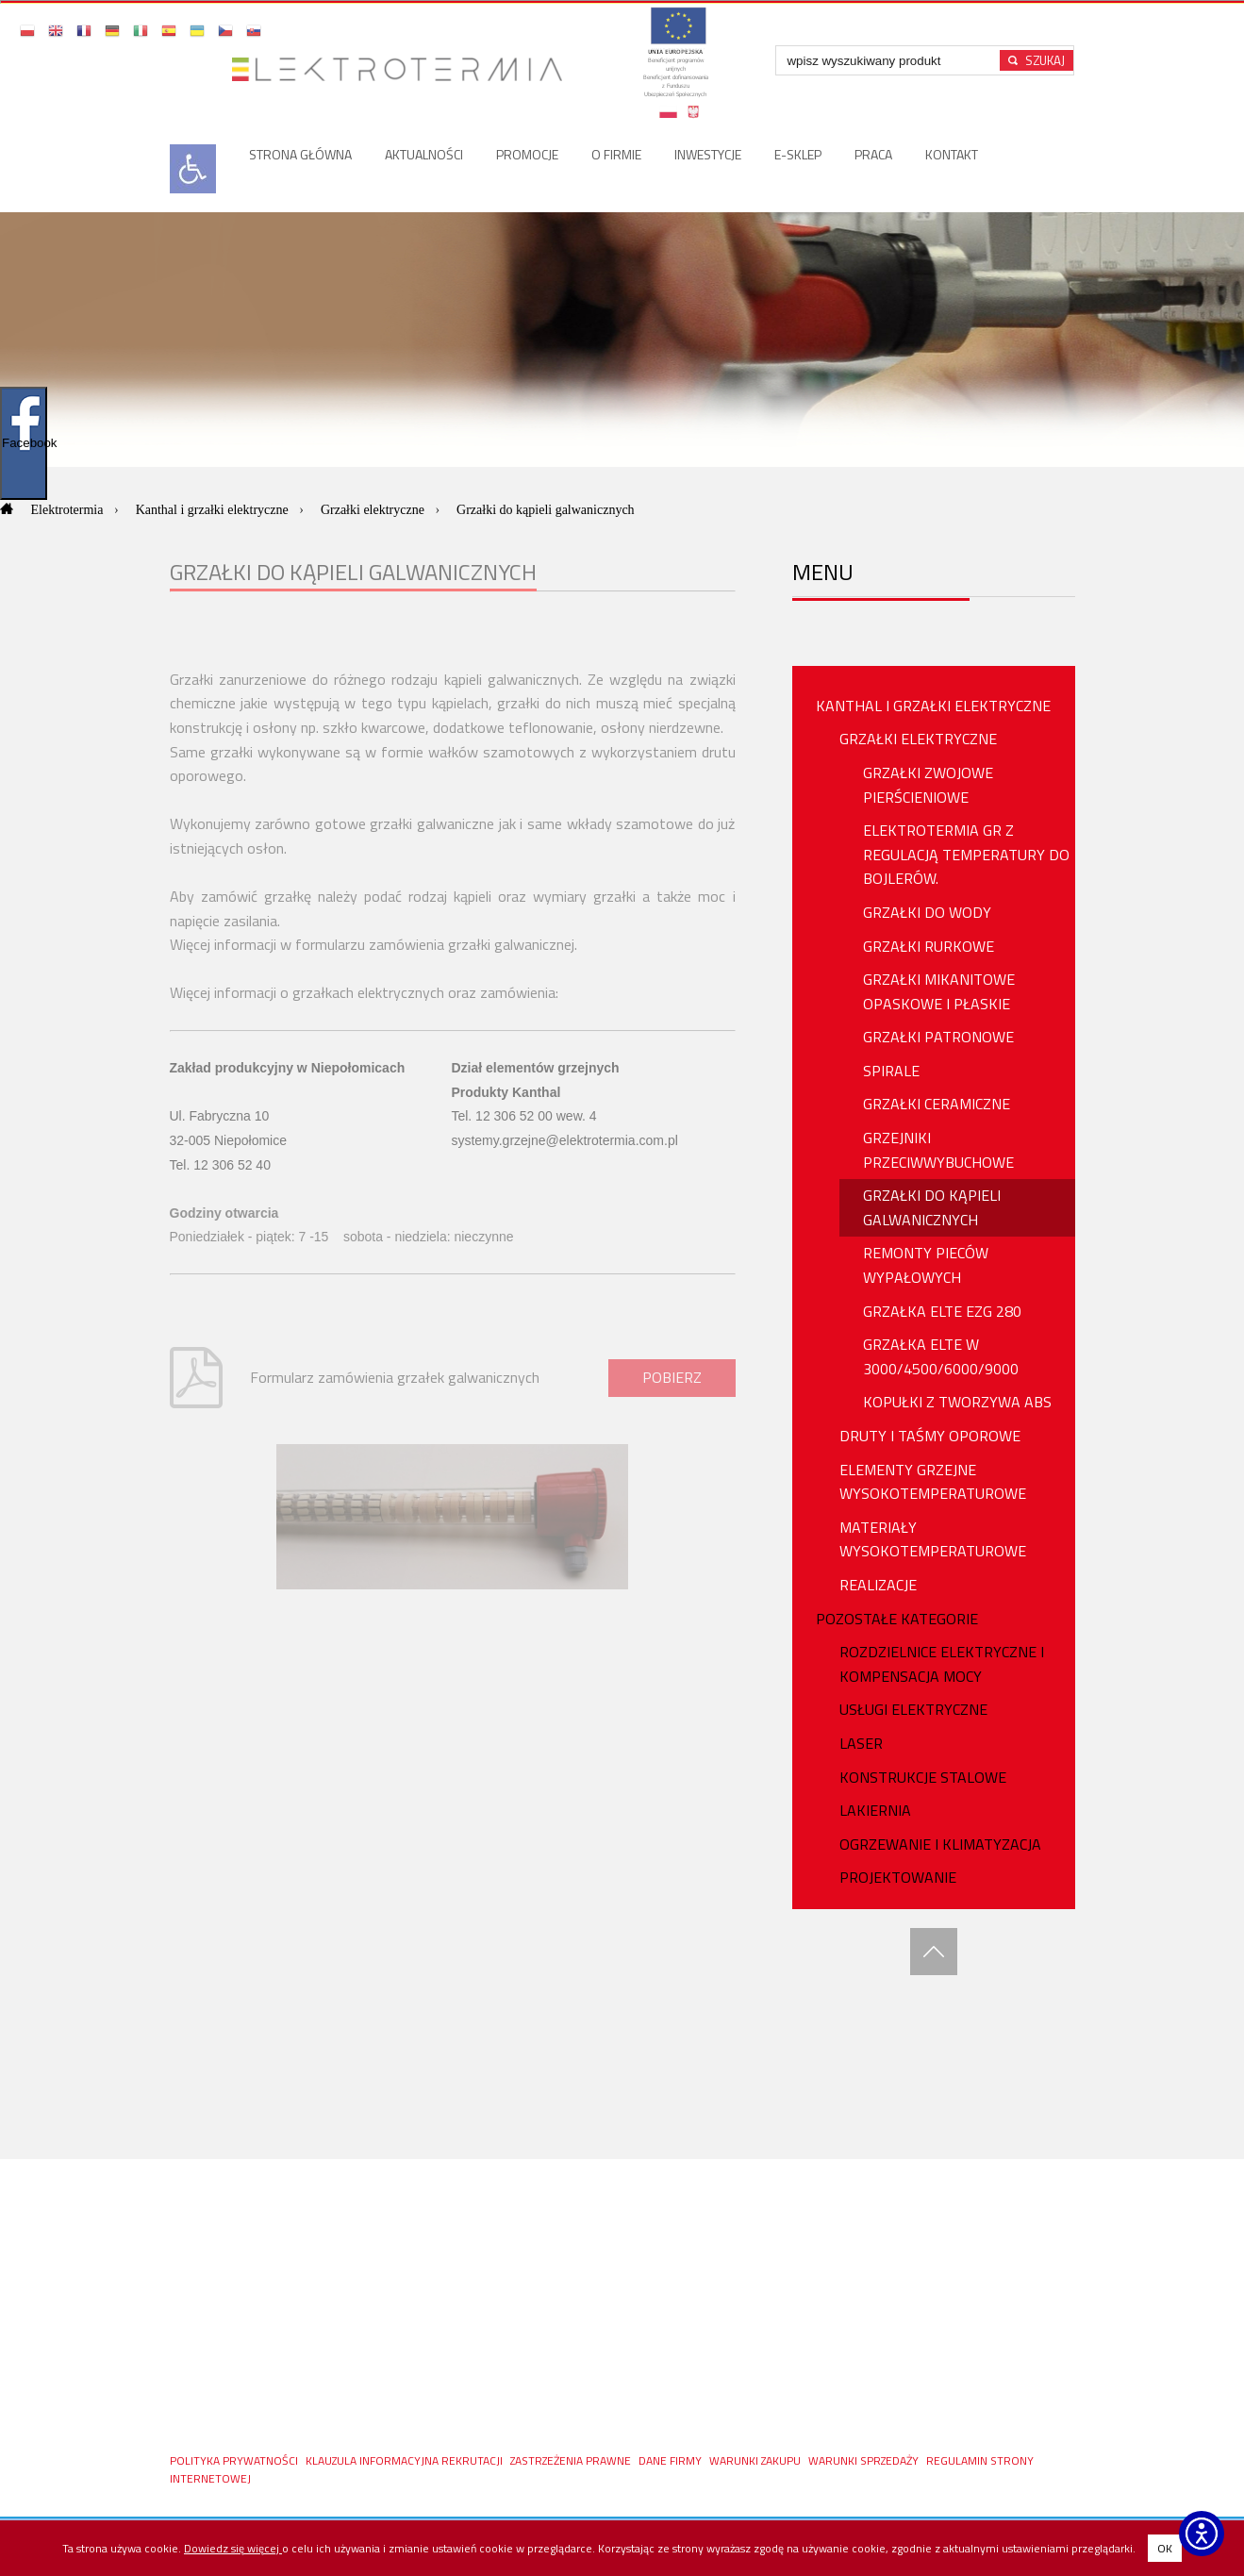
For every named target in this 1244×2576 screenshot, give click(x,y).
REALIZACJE (878, 1584)
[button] (28, 30)
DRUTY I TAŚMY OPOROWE (929, 1435)
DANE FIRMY (672, 2460)
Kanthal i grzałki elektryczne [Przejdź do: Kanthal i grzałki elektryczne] (214, 510)
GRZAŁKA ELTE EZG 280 (942, 1311)
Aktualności (424, 154)
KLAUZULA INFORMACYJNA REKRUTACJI (406, 2460)
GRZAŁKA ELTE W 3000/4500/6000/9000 (941, 1356)
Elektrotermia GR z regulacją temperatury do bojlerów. (966, 854)
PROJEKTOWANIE (897, 1877)
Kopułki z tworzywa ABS (957, 1401)
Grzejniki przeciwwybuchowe (938, 1149)
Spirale (891, 1070)
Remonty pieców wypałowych (925, 1264)
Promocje (527, 154)
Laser (861, 1743)
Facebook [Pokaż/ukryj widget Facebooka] (24, 443)
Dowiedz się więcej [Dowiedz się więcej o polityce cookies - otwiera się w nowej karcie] (233, 2548)
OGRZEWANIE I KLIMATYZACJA (940, 1844)
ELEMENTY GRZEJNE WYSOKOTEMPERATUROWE (932, 1481)
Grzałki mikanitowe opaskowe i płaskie (939, 991)
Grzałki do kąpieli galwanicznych (932, 1207)
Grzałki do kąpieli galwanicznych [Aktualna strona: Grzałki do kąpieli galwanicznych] (545, 510)
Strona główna (300, 154)
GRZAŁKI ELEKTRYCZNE (918, 738)
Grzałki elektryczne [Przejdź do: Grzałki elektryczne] (374, 510)
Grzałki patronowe (938, 1036)
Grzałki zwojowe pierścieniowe (928, 784)
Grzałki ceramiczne (936, 1103)
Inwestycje (707, 154)
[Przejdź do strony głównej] (404, 69)
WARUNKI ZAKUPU (756, 2460)
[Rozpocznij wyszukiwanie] (1036, 60)
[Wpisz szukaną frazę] (890, 60)
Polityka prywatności (235, 2460)
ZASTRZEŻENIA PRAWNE (572, 2460)
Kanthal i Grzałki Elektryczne (933, 705)
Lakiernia (875, 1810)
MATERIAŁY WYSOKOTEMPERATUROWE (932, 1539)
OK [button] (1164, 2548)
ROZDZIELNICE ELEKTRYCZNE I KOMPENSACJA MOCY (941, 1663)
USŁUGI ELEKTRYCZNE (913, 1709)
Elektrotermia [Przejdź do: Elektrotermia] (69, 510)
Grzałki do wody (927, 912)
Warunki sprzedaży (864, 2460)
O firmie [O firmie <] (616, 154)
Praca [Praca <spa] (873, 154)
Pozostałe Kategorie (897, 1618)
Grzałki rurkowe (928, 946)
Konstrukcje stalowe (922, 1777)
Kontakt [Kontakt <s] (951, 154)
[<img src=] (193, 188)
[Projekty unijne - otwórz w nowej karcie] (675, 69)
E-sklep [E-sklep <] (797, 154)
